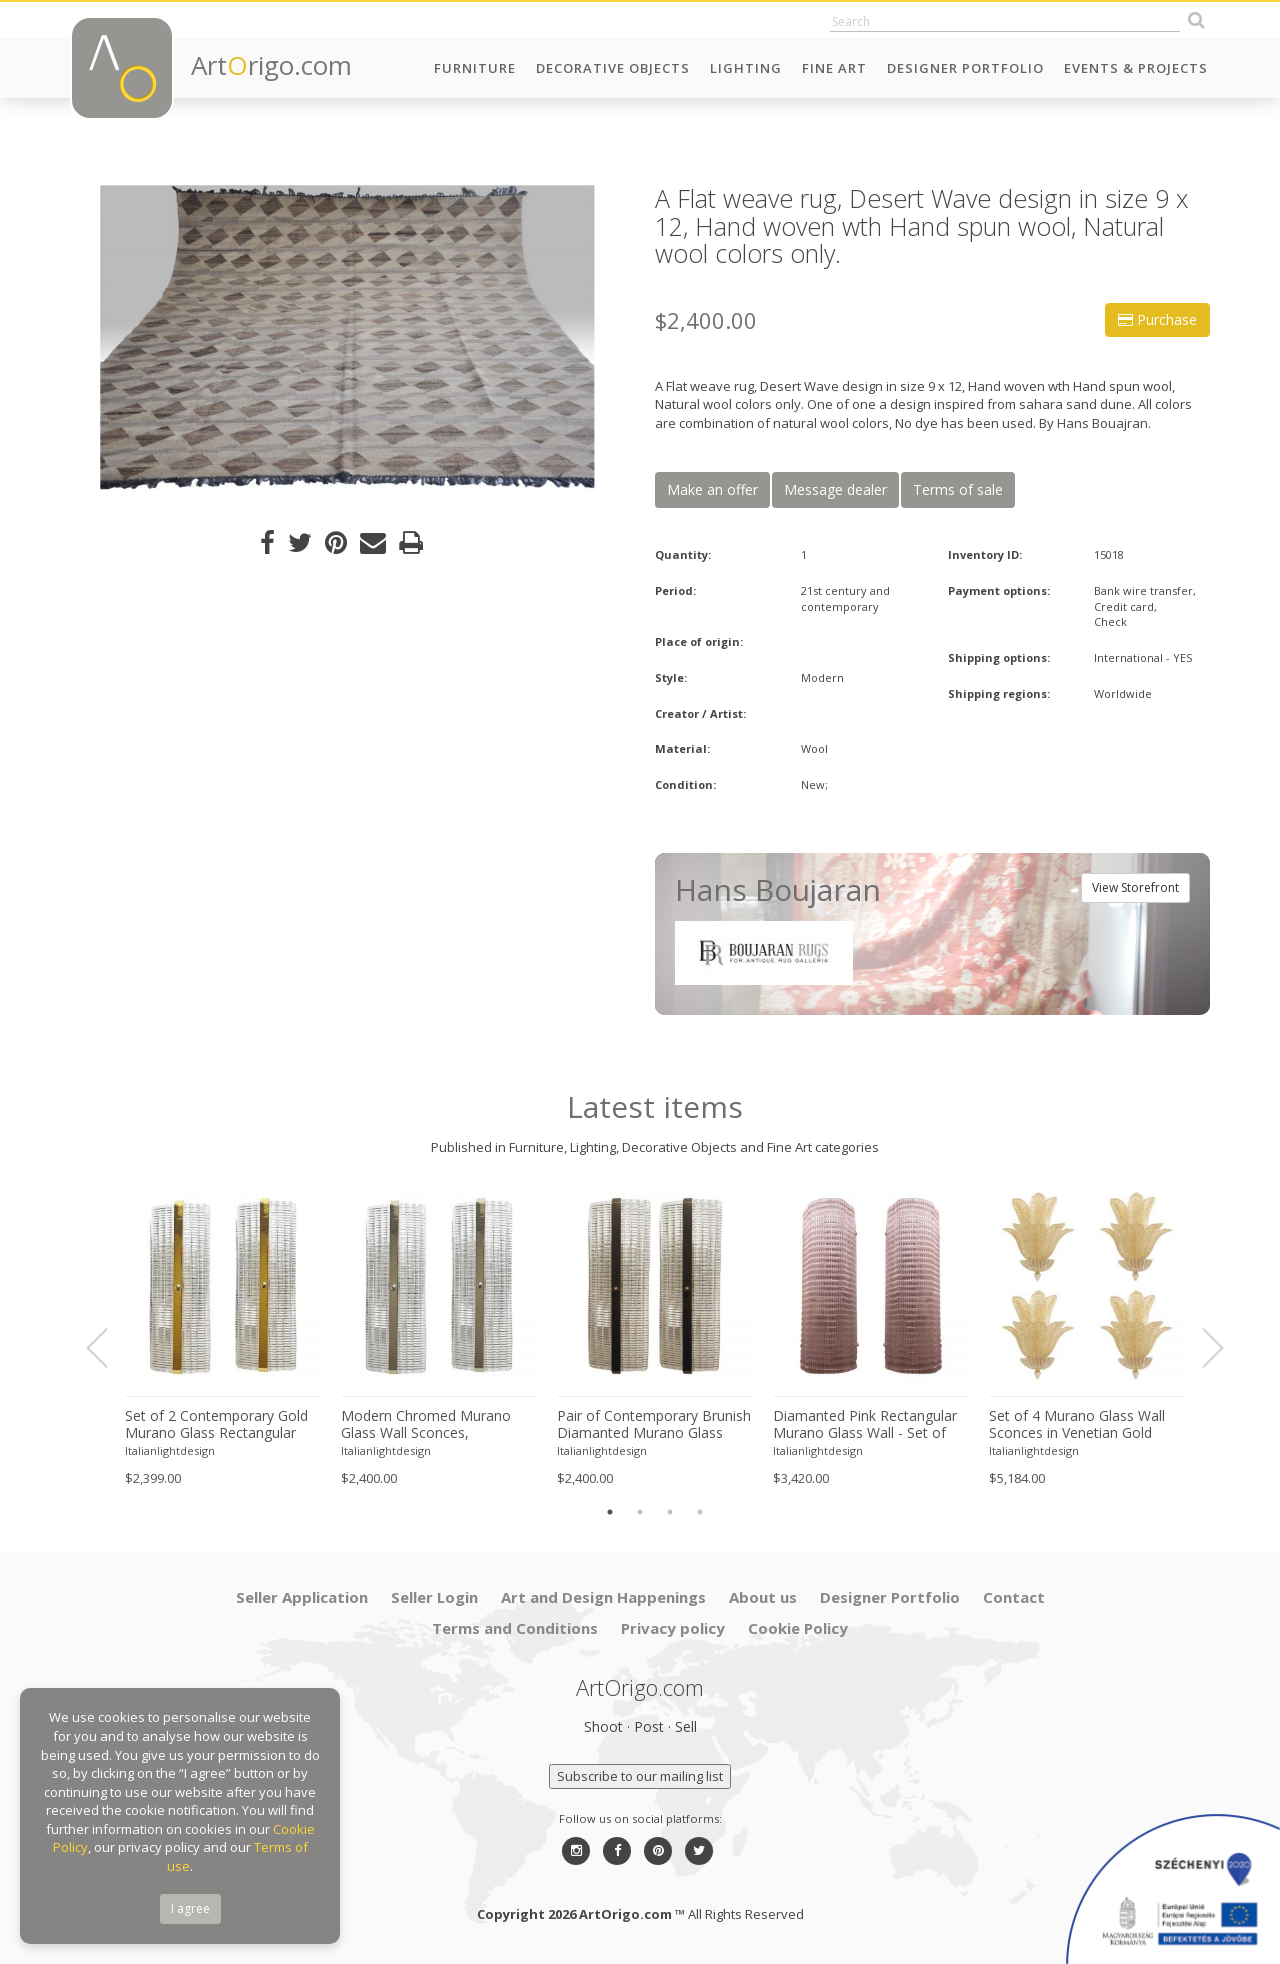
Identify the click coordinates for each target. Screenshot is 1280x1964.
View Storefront (1135, 887)
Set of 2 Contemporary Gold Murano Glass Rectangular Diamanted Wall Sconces (216, 1425)
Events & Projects (1136, 68)
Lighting (746, 68)
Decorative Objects (613, 68)
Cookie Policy (798, 1628)
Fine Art (834, 68)
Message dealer (835, 489)
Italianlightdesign (170, 1450)
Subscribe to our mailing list (640, 1776)
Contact (1014, 1597)
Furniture (475, 68)
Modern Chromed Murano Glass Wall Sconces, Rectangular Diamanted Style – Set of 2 (435, 1425)
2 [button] (640, 1512)
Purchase (1157, 319)
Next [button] (1201, 1348)
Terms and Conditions (515, 1628)
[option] (347, 337)
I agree (190, 1908)
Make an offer (712, 489)
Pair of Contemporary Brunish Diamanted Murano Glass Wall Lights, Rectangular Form (654, 1425)
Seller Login (434, 1597)
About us (763, 1597)
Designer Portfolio (965, 68)
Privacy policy (673, 1628)
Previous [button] (109, 1348)
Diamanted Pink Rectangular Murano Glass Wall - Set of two (865, 1425)
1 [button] (610, 1512)
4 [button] (700, 1512)
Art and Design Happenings (603, 1597)
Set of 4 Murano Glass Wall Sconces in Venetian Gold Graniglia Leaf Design (1077, 1425)
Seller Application (302, 1597)
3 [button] (670, 1512)
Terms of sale (958, 489)
